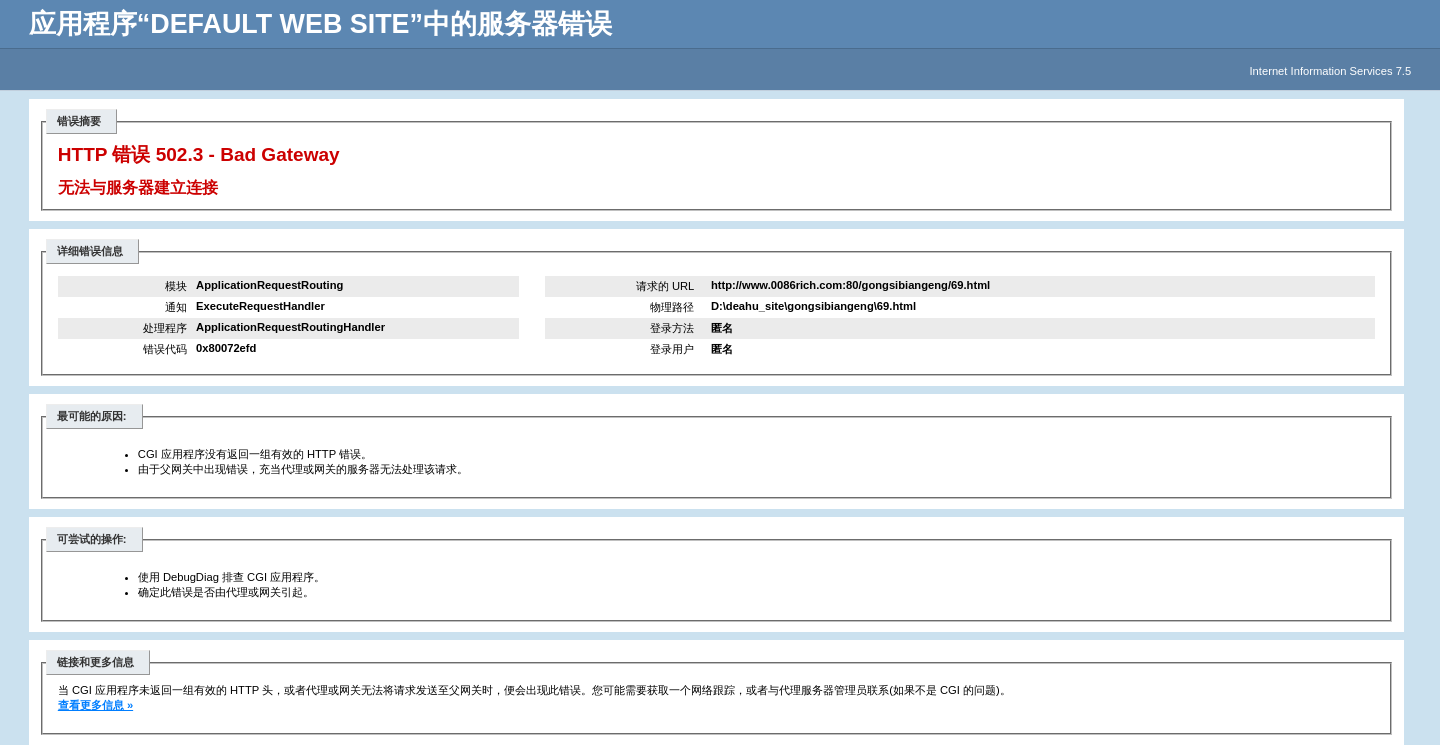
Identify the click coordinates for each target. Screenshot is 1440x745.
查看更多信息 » (95, 705)
